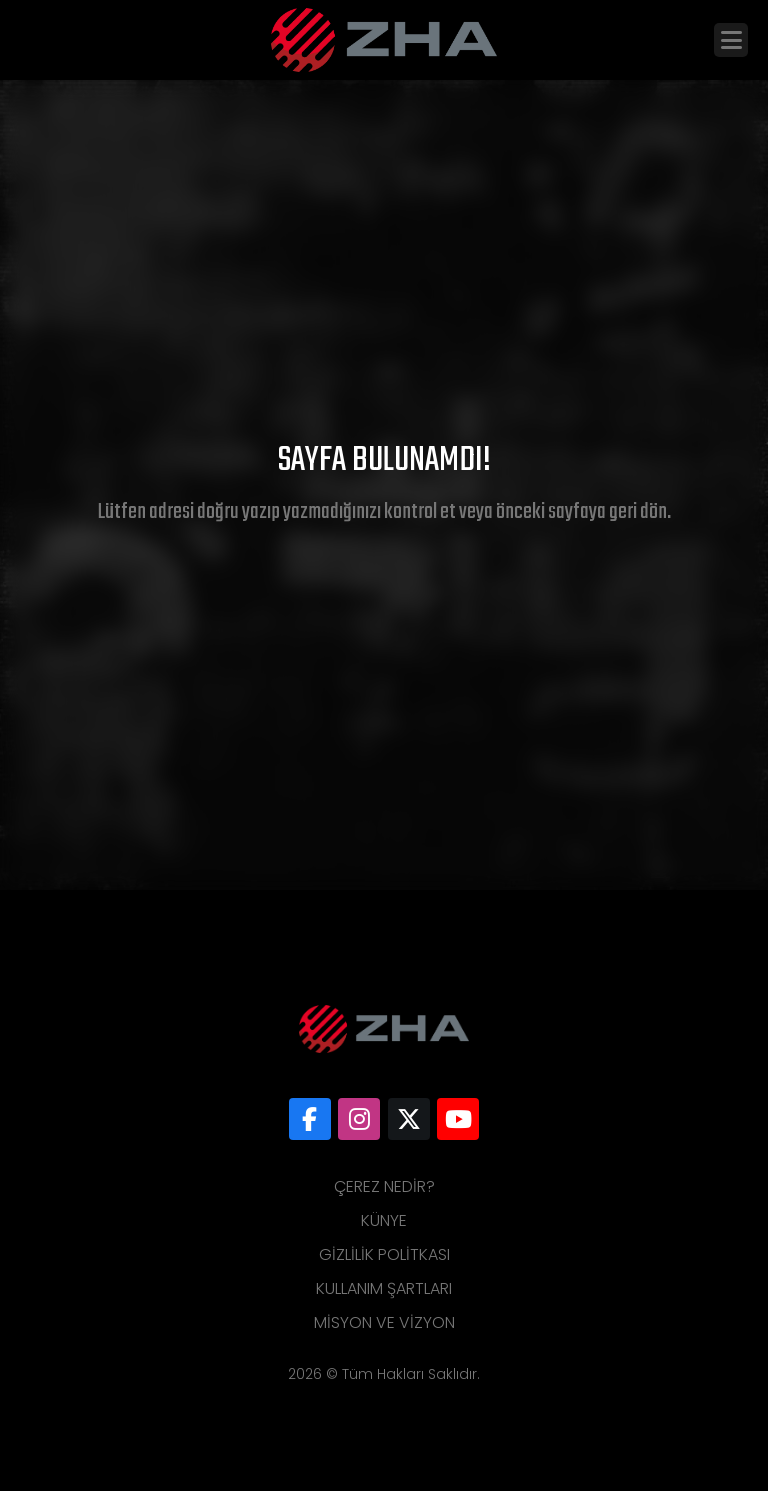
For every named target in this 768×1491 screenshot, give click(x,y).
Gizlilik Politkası (384, 1254)
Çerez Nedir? (384, 1186)
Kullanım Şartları (384, 1288)
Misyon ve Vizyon (384, 1322)
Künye (384, 1220)
